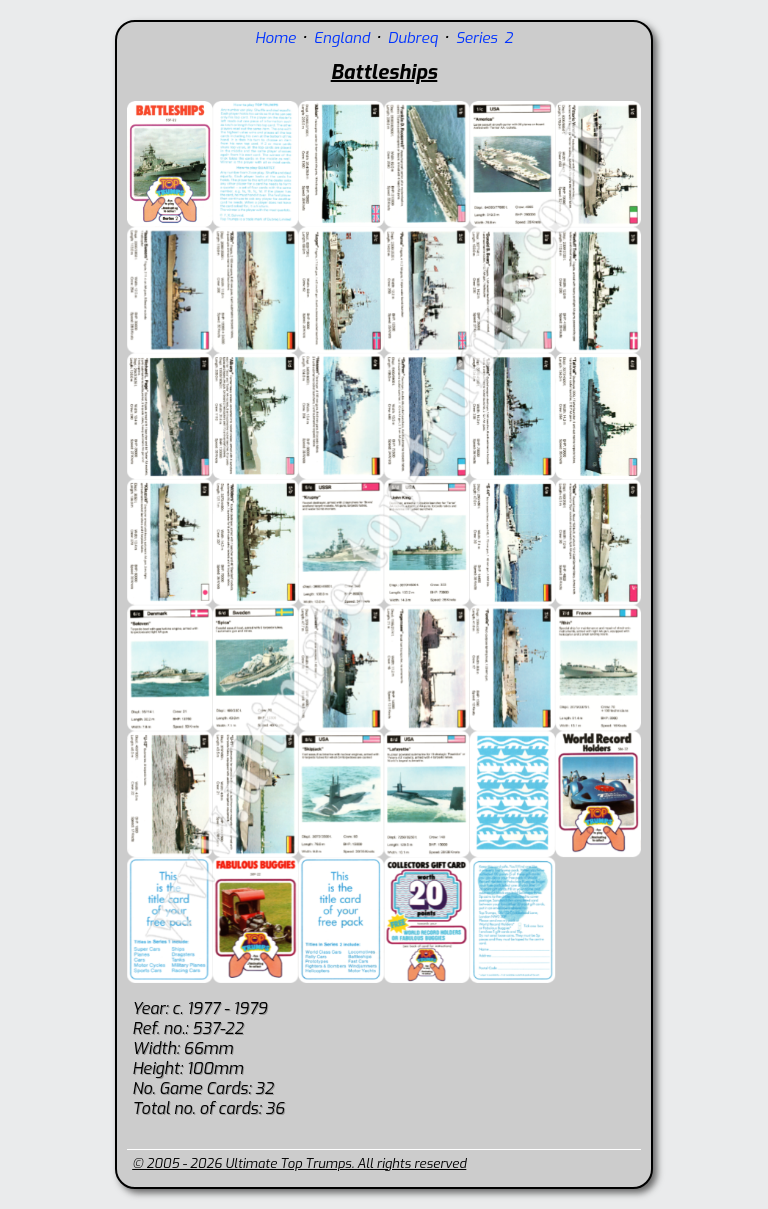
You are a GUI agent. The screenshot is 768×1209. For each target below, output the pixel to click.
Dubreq (413, 38)
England (342, 38)
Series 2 (484, 38)
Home (275, 38)
